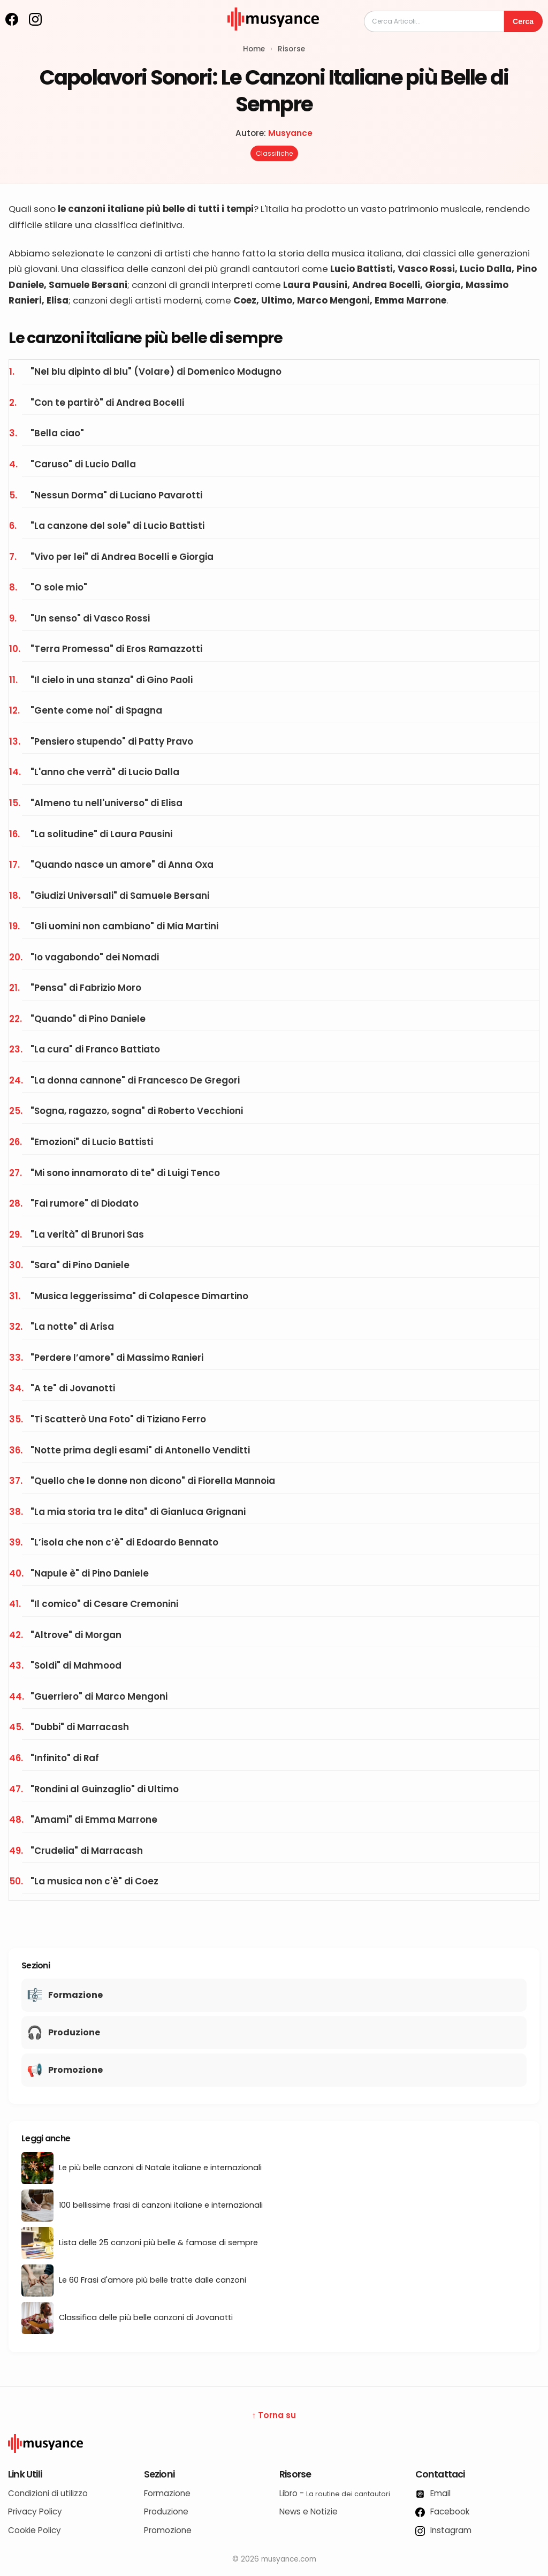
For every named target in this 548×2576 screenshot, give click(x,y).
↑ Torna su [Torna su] (274, 2415)
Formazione (167, 2493)
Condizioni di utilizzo (48, 2493)
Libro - (334, 2493)
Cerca (523, 21)
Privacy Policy (35, 2511)
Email (433, 2493)
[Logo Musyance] (274, 2443)
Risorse (291, 49)
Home (254, 49)
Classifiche (274, 153)
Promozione (168, 2530)
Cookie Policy (34, 2530)
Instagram (443, 2530)
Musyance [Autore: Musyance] (290, 133)
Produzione (166, 2511)
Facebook (442, 2511)
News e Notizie (308, 2511)
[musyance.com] (273, 38)
